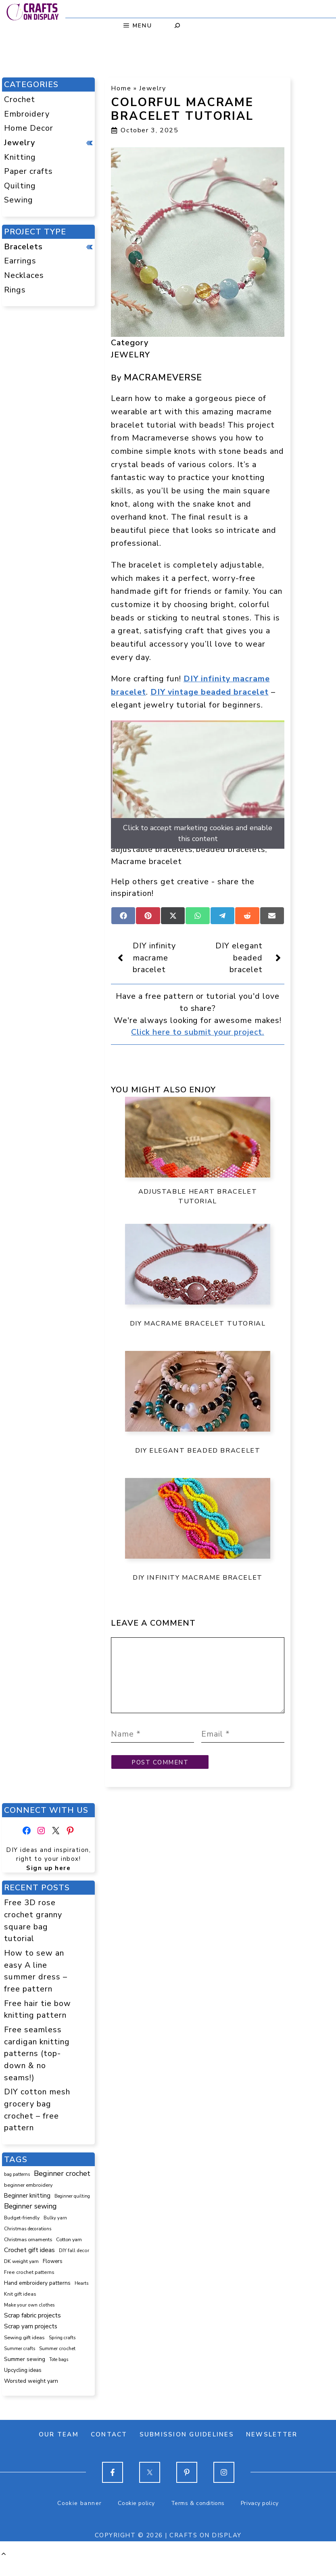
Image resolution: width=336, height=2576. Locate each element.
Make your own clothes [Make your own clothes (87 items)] (29, 2321)
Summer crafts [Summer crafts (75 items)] (19, 2365)
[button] (3, 2570)
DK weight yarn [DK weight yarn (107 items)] (21, 2277)
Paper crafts (28, 171)
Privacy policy (260, 2519)
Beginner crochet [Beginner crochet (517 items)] (62, 2189)
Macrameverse (163, 378)
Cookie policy (136, 2519)
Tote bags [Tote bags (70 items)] (58, 2376)
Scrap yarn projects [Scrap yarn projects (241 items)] (30, 2342)
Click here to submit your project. (197, 1032)
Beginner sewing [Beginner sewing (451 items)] (30, 2222)
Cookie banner (79, 2519)
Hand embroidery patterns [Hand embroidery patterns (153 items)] (37, 2299)
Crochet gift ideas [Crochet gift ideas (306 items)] (29, 2266)
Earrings (20, 260)
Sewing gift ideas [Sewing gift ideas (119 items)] (24, 2353)
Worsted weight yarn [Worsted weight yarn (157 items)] (31, 2397)
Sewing (18, 199)
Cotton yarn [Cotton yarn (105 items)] (69, 2255)
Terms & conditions (198, 2519)
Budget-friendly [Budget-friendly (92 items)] (22, 2234)
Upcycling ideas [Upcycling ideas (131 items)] (23, 2386)
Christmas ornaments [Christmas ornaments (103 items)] (28, 2255)
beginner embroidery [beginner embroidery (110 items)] (28, 2201)
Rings (15, 289)
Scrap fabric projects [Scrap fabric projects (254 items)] (32, 2331)
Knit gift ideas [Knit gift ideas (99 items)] (20, 2310)
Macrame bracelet (146, 861)
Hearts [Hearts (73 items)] (81, 2299)
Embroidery (27, 114)
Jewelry (152, 88)
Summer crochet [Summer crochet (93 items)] (57, 2364)
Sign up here (48, 1884)
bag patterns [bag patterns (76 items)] (17, 2191)
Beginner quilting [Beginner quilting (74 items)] (72, 2212)
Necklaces (24, 275)
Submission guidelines (187, 2451)
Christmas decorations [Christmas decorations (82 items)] (28, 2245)
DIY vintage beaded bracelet (209, 692)
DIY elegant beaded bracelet (239, 957)
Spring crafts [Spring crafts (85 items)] (62, 2354)
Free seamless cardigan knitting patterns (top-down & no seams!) (37, 2069)
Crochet (19, 99)
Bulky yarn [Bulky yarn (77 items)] (55, 2234)
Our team (59, 2451)
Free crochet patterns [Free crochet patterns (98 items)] (29, 2288)
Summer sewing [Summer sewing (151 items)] (24, 2375)
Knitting (20, 157)
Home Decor (28, 128)
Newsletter (272, 2451)
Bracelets (23, 246)
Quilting (20, 185)
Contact (109, 2451)
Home (121, 88)
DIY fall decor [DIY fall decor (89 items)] (74, 2266)
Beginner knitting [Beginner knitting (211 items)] (27, 2212)
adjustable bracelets (152, 849)
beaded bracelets (230, 849)
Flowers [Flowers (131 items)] (53, 2277)
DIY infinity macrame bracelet (154, 957)
